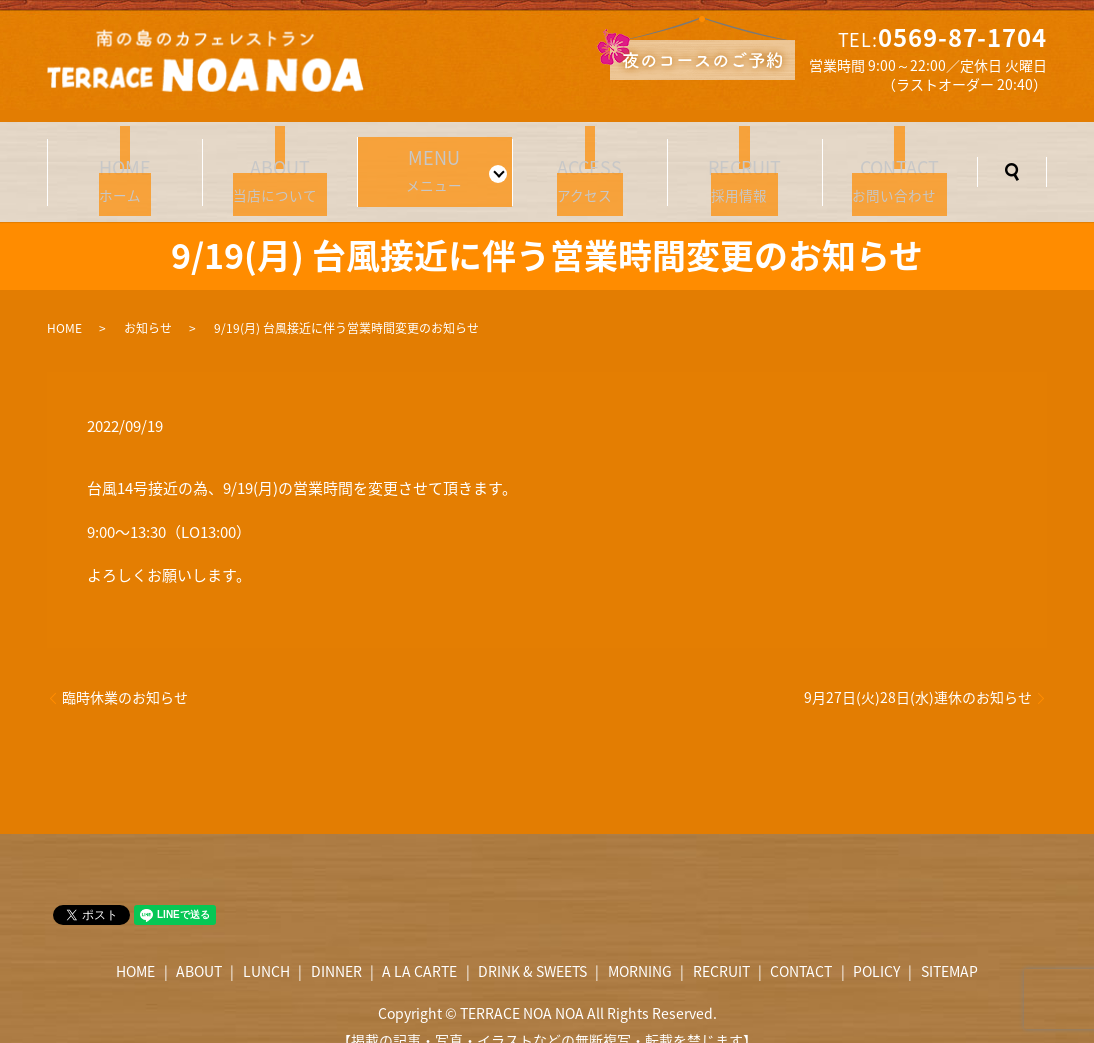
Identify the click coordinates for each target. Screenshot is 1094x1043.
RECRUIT (721, 947)
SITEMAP (949, 947)
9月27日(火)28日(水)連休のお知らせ (918, 673)
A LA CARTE (419, 947)
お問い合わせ (900, 162)
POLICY (876, 947)
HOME (64, 304)
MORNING (640, 947)
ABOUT (199, 947)
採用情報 (745, 162)
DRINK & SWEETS (532, 947)
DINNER (336, 947)
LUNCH (266, 947)
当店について (280, 162)
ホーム (125, 162)
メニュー (429, 160)
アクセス (590, 162)
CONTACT (801, 947)
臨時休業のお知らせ (125, 673)
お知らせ (148, 304)
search (1012, 160)
